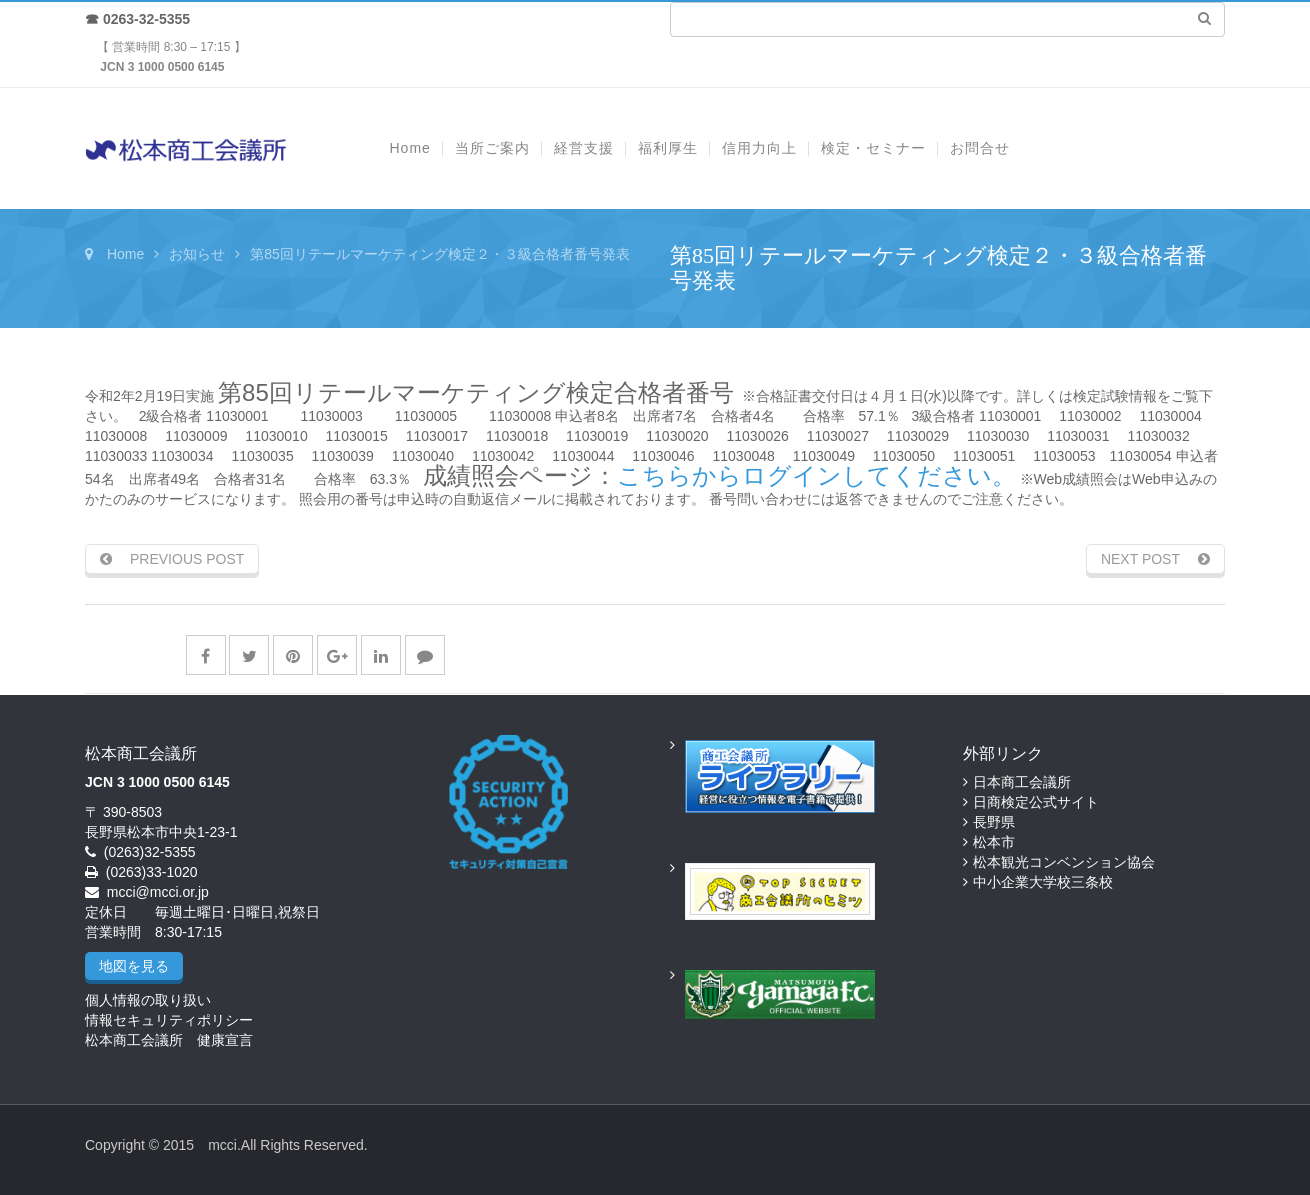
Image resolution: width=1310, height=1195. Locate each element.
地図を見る (134, 966)
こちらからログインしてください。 (816, 475)
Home (125, 254)
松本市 (994, 842)
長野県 (994, 822)
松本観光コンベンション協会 (1064, 862)
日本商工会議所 (1022, 782)
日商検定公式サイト (1036, 802)
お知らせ (197, 254)
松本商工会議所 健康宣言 (169, 1040)
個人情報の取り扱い (148, 1000)
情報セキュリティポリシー (169, 1020)
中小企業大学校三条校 (1043, 882)
